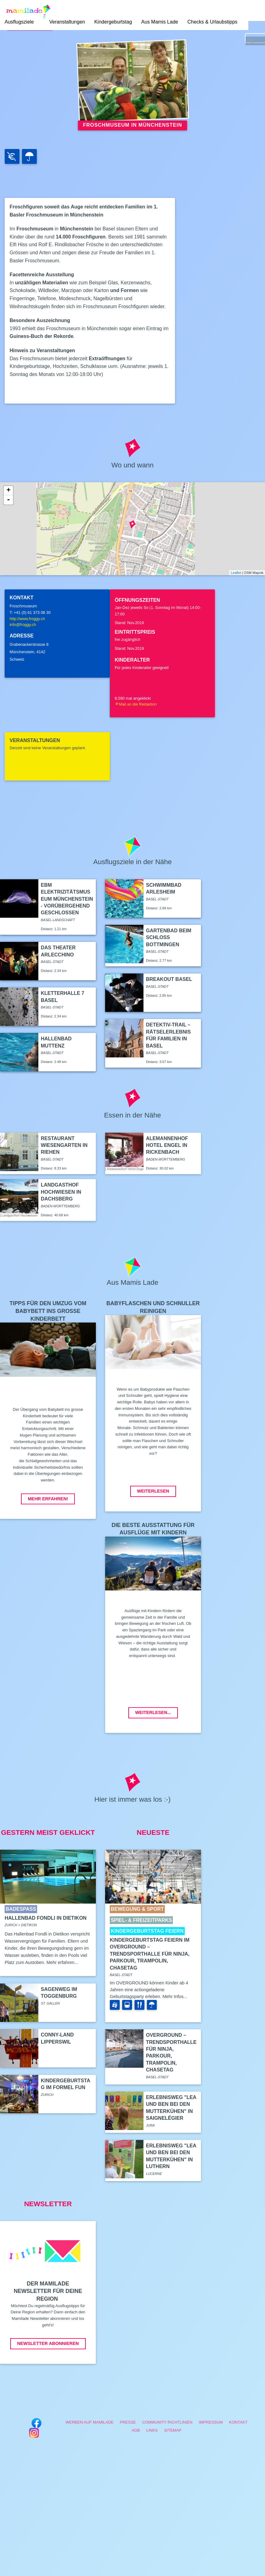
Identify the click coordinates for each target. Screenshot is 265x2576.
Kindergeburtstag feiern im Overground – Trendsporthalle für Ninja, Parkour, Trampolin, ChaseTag (150, 1953)
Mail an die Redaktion (136, 704)
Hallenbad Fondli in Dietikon (46, 1918)
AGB (136, 2430)
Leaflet (236, 573)
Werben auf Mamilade (89, 2422)
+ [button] (8, 490)
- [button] (8, 500)
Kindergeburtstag (113, 21)
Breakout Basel (169, 979)
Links (152, 2430)
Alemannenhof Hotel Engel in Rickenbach (167, 1145)
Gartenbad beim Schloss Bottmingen (168, 937)
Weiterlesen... (153, 1712)
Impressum (211, 2422)
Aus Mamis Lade (159, 21)
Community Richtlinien (167, 2422)
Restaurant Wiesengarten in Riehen (64, 1145)
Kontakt (238, 2422)
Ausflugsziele (19, 21)
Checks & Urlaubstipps (212, 21)
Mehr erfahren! (48, 1498)
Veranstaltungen (67, 21)
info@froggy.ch (23, 624)
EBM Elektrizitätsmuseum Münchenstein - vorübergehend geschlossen (67, 899)
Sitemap (173, 2430)
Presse (128, 2422)
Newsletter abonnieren (48, 2343)
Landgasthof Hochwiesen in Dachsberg (61, 1191)
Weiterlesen (153, 1491)
